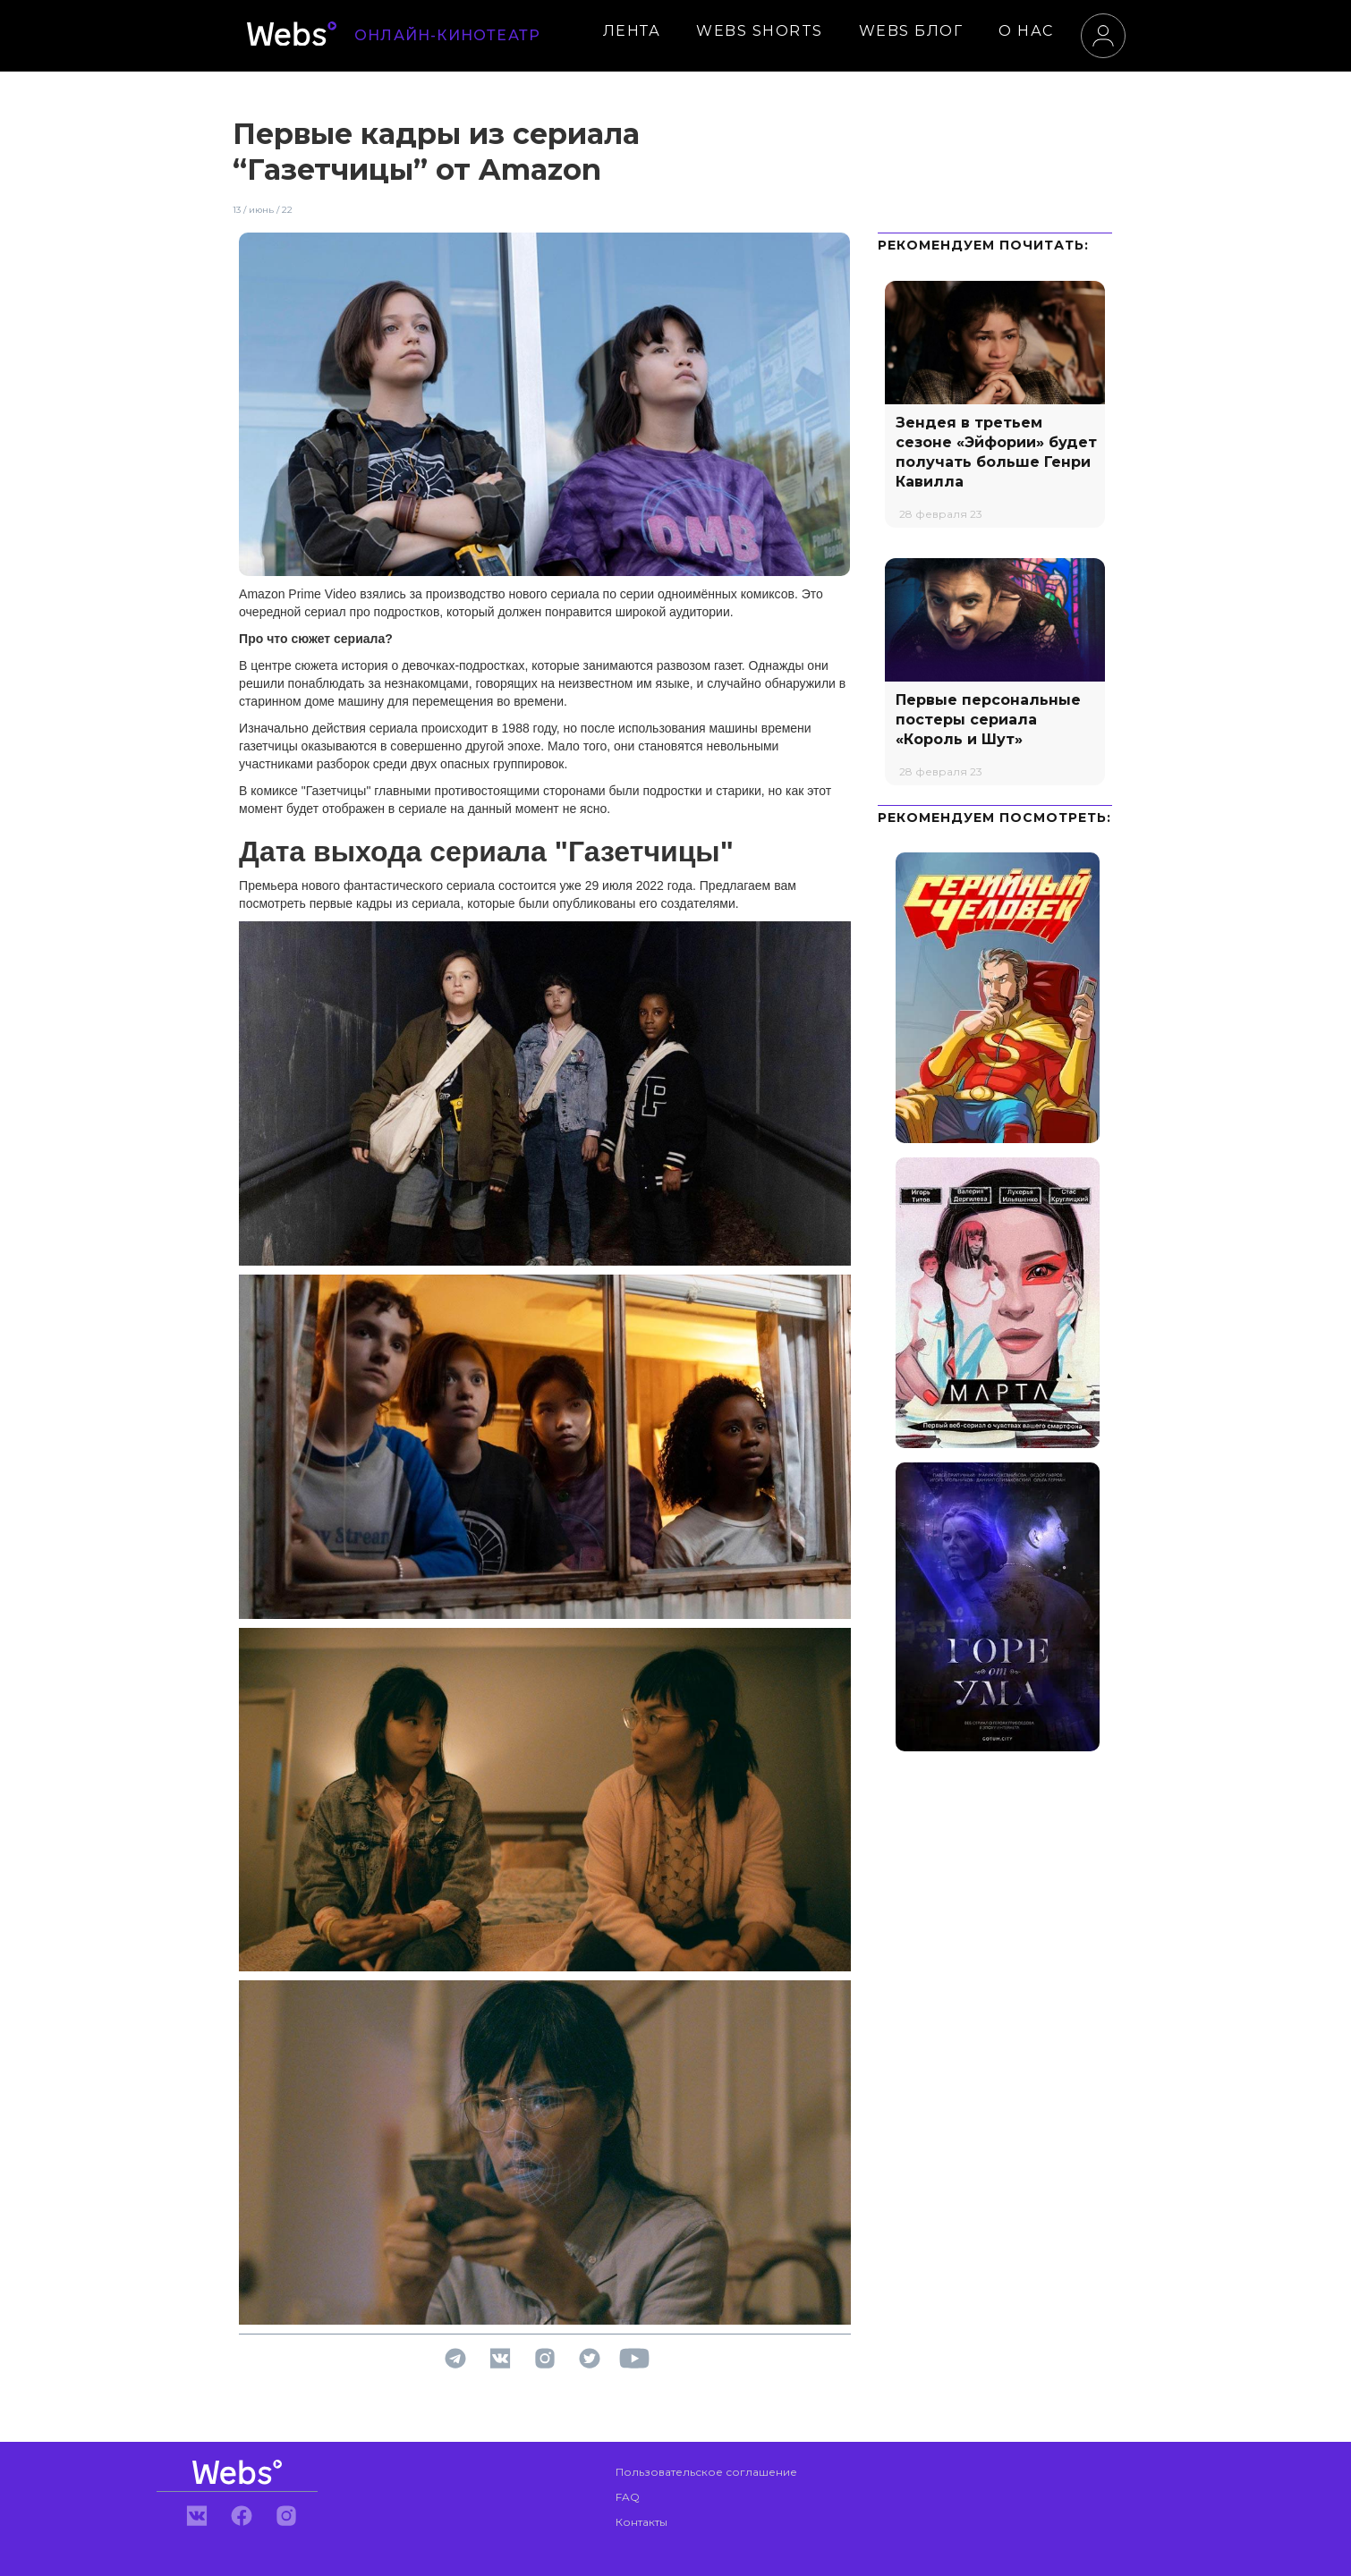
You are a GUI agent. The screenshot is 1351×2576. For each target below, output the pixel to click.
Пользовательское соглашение (706, 2472)
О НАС (1026, 30)
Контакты (641, 2522)
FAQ (628, 2497)
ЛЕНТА (632, 30)
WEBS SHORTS (759, 30)
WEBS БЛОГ (911, 30)
